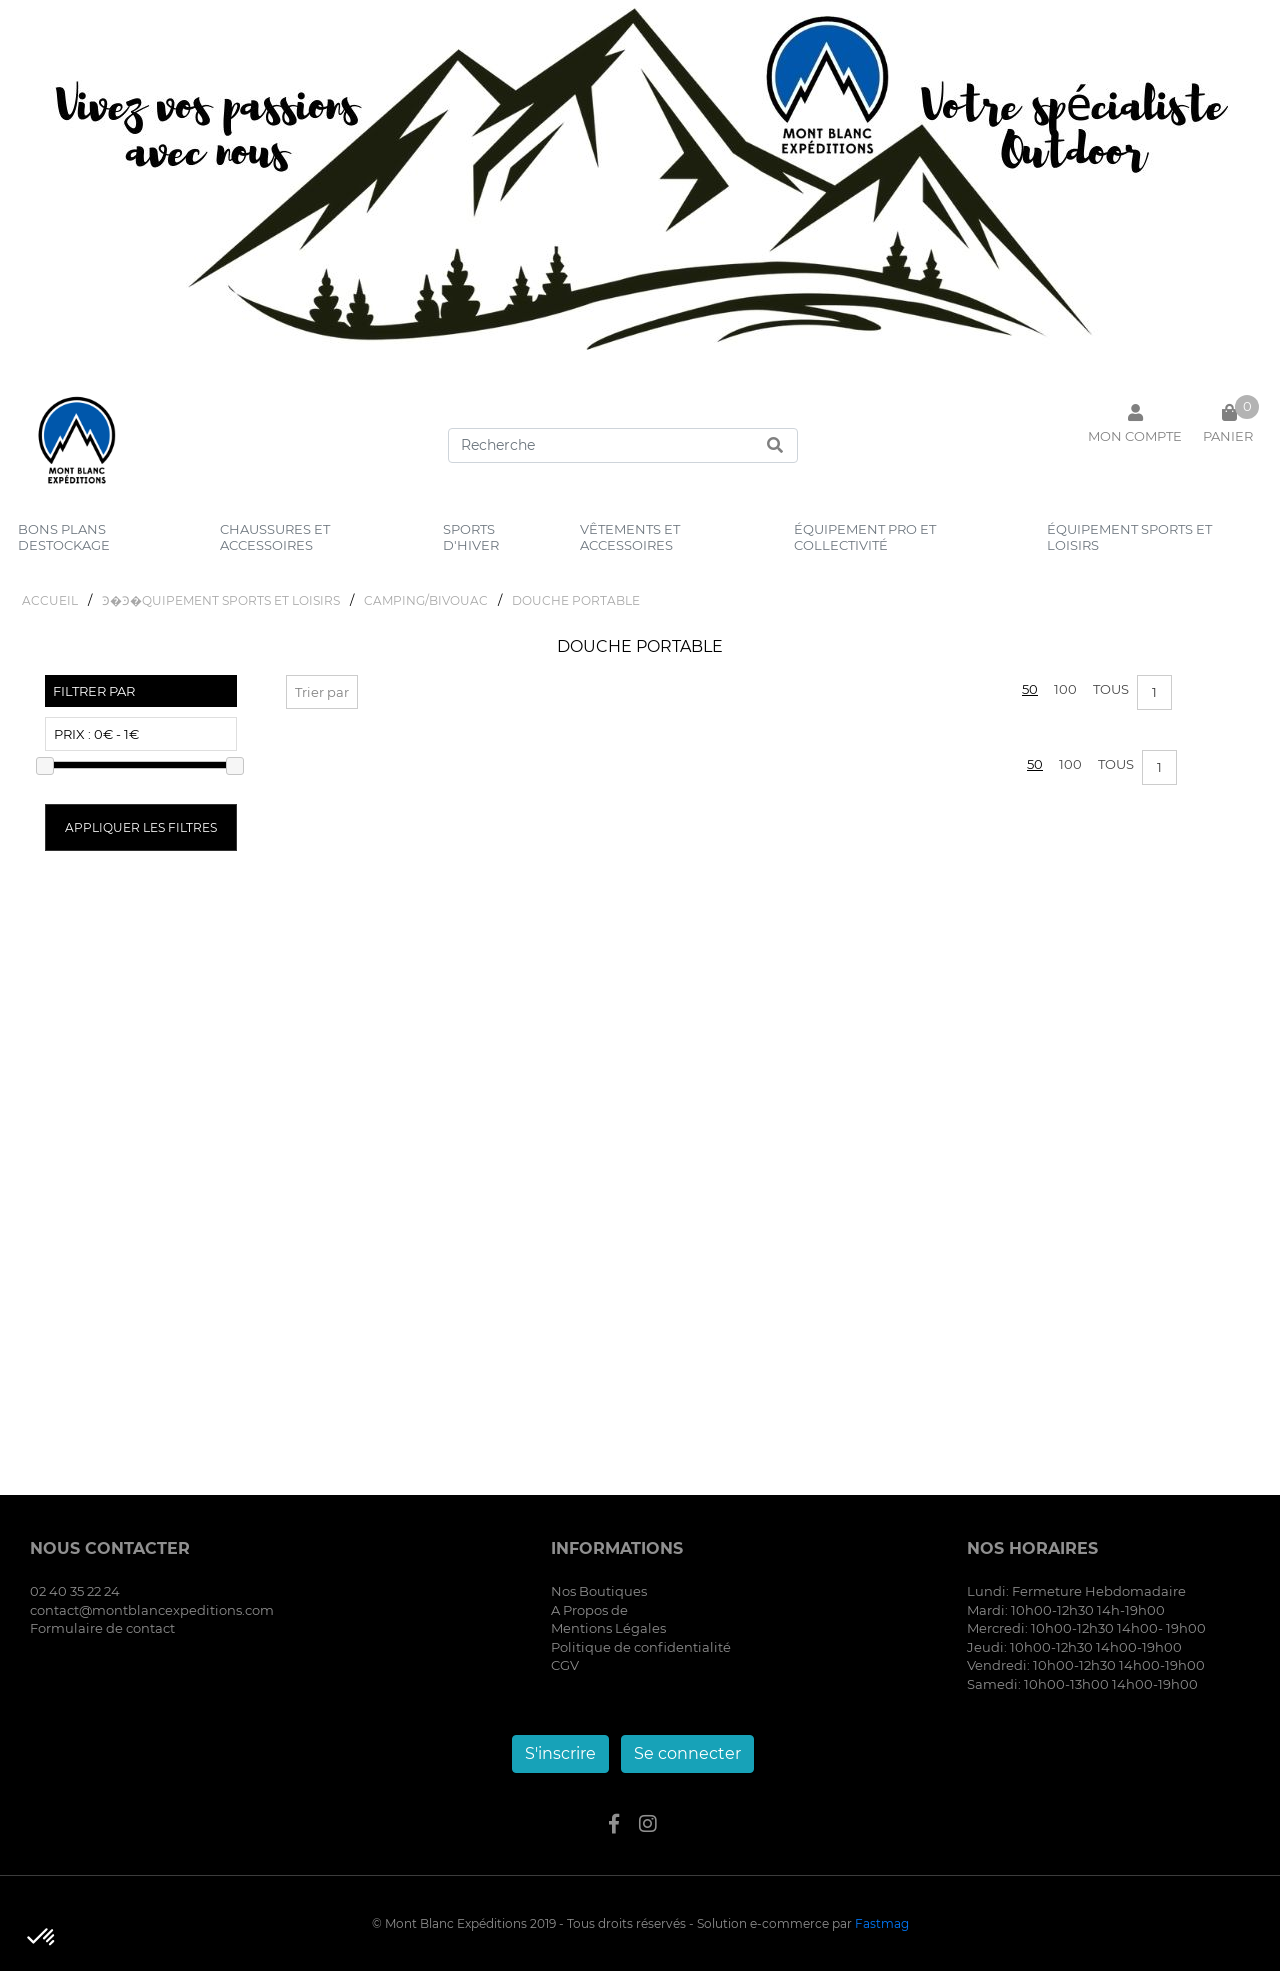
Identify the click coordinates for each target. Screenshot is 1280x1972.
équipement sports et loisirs (1129, 537)
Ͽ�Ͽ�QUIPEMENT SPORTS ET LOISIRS (221, 602)
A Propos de (589, 1612)
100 (1065, 691)
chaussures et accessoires (275, 537)
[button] (42, 1938)
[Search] (623, 445)
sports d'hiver (471, 537)
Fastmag (882, 1924)
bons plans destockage (64, 537)
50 (1030, 691)
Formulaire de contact (102, 1630)
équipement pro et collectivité (865, 537)
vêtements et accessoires (630, 537)
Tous (1111, 691)
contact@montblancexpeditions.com (152, 1612)
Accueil (50, 602)
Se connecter (687, 1754)
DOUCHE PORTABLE (576, 602)
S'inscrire (560, 1754)
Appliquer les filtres (141, 829)
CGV (565, 1667)
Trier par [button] (322, 694)
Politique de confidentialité (641, 1649)
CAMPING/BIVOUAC (426, 602)
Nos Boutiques (599, 1593)
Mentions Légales (608, 1630)
